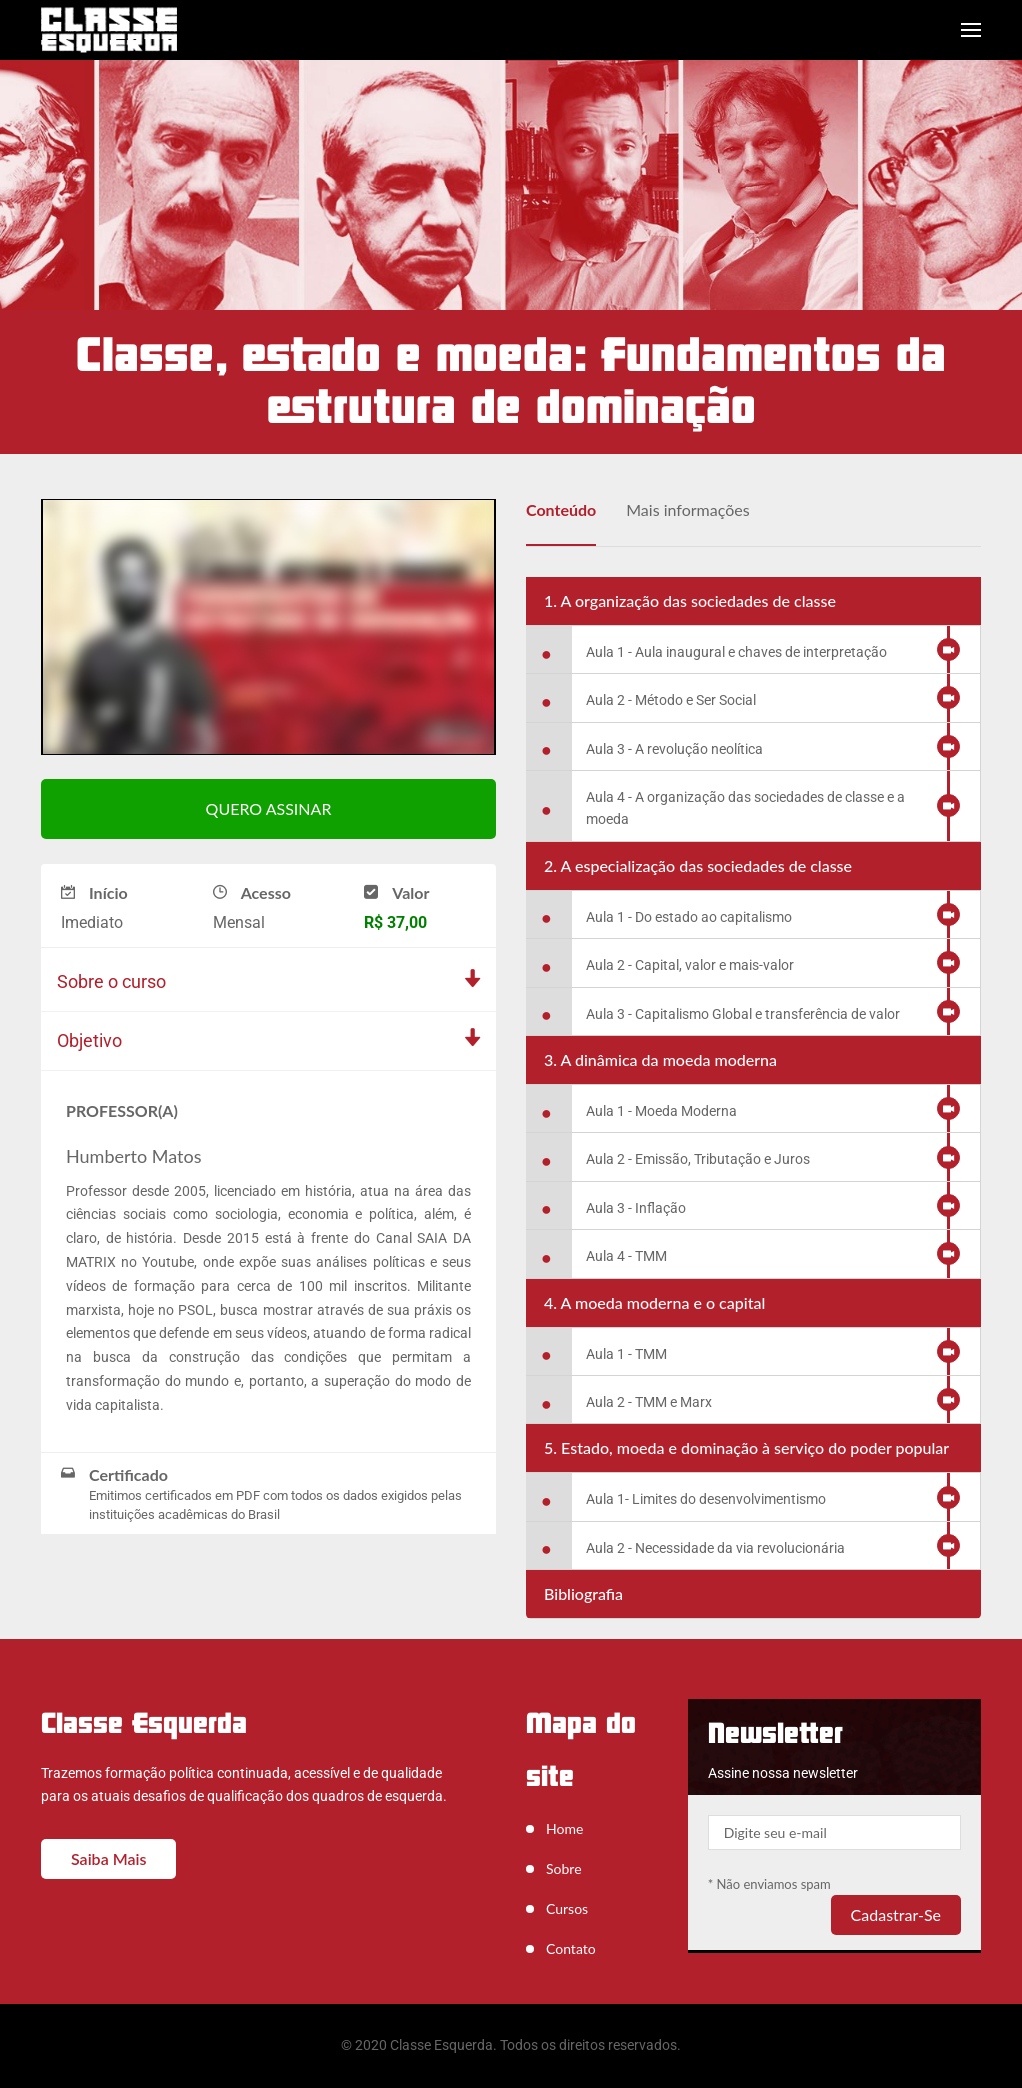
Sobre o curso (111, 982)
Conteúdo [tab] (561, 509)
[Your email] (834, 1832)
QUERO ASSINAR (269, 809)
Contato (571, 1948)
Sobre (564, 1868)
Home (564, 1828)
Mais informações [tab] (687, 509)
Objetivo (89, 1041)
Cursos (567, 1908)
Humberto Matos (133, 1157)
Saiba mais (108, 1858)
